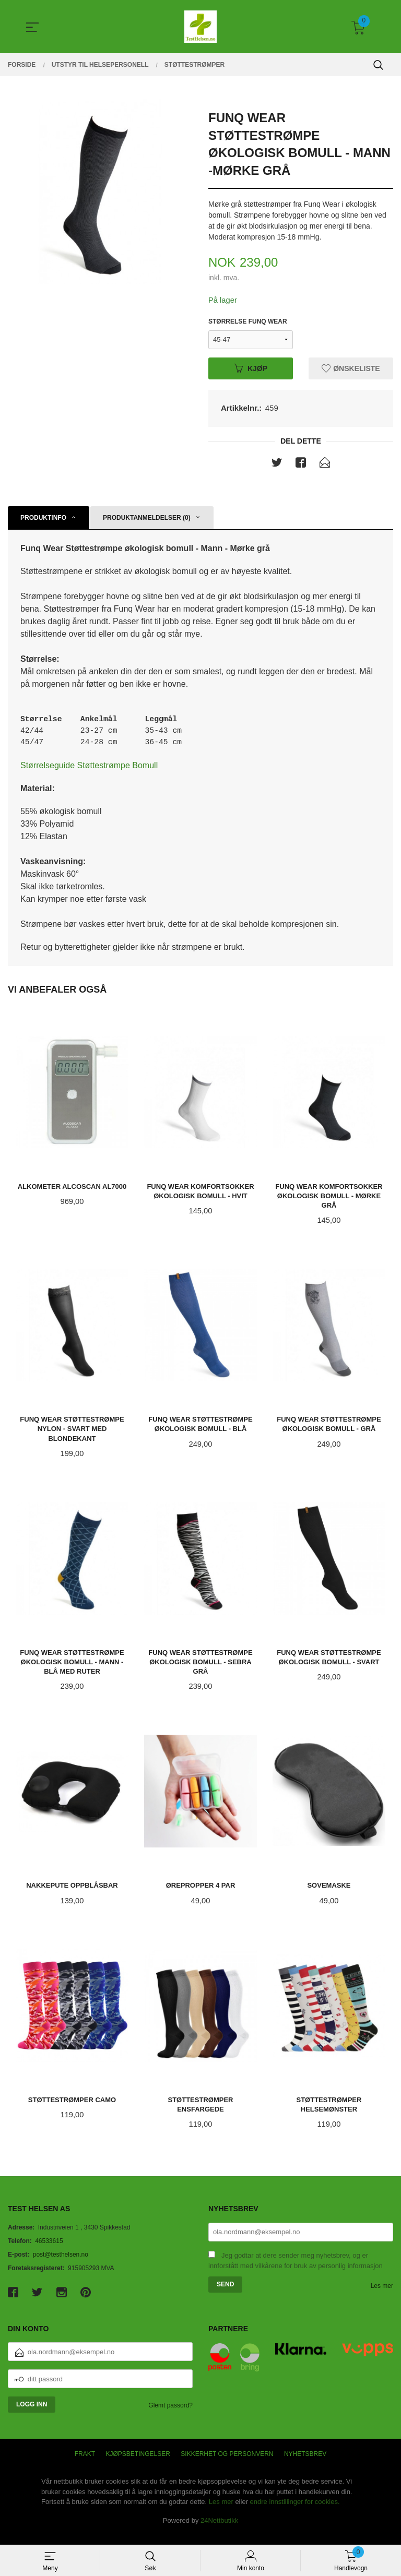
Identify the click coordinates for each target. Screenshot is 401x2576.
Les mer (382, 2296)
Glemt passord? (170, 2416)
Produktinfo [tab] (43, 519)
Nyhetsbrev (305, 2464)
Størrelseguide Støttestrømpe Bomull (89, 771)
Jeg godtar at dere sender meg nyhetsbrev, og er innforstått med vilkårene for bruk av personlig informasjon (295, 2271)
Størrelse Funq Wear (247, 322)
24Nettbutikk (219, 2531)
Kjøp (250, 369)
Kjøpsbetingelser (138, 2464)
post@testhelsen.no (60, 2265)
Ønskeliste (351, 369)
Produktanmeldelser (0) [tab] (147, 519)
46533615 (49, 2252)
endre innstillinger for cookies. (295, 2513)
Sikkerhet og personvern (227, 2464)
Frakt (85, 2464)
